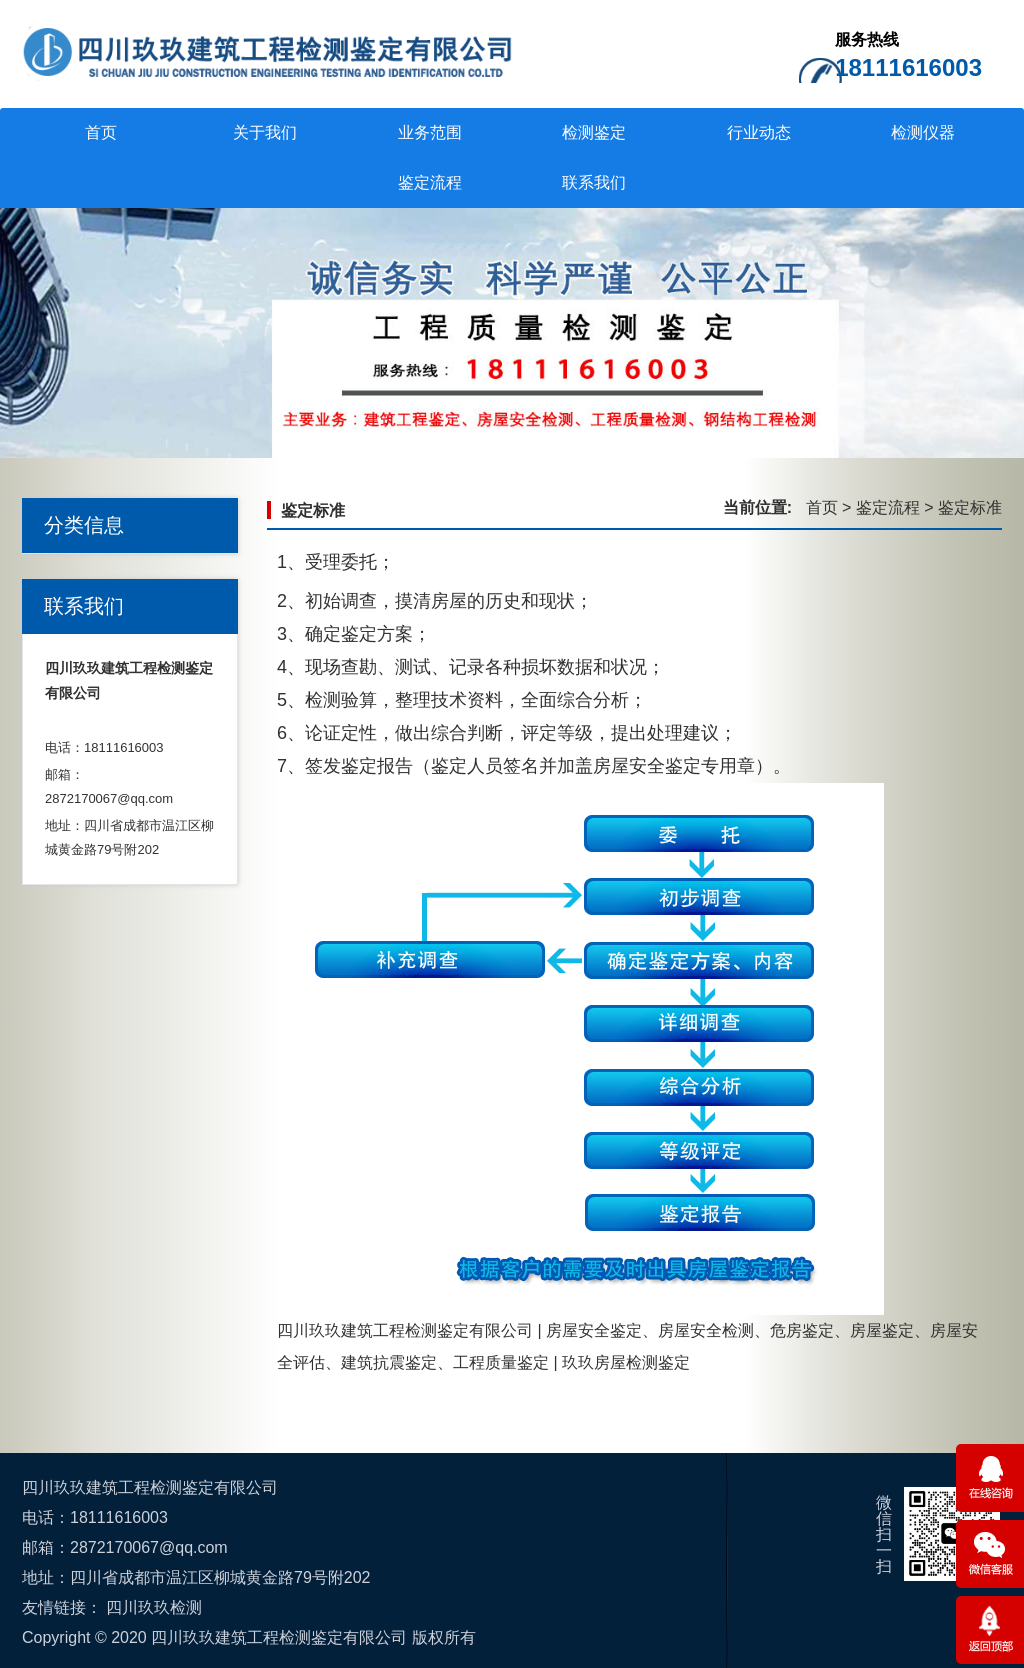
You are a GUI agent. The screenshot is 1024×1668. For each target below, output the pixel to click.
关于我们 (265, 132)
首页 (101, 132)
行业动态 (759, 132)
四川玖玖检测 (154, 1607)
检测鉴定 (594, 132)
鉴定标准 (313, 510)
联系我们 (594, 182)
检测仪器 (923, 132)
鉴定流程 (430, 182)
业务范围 (430, 132)
